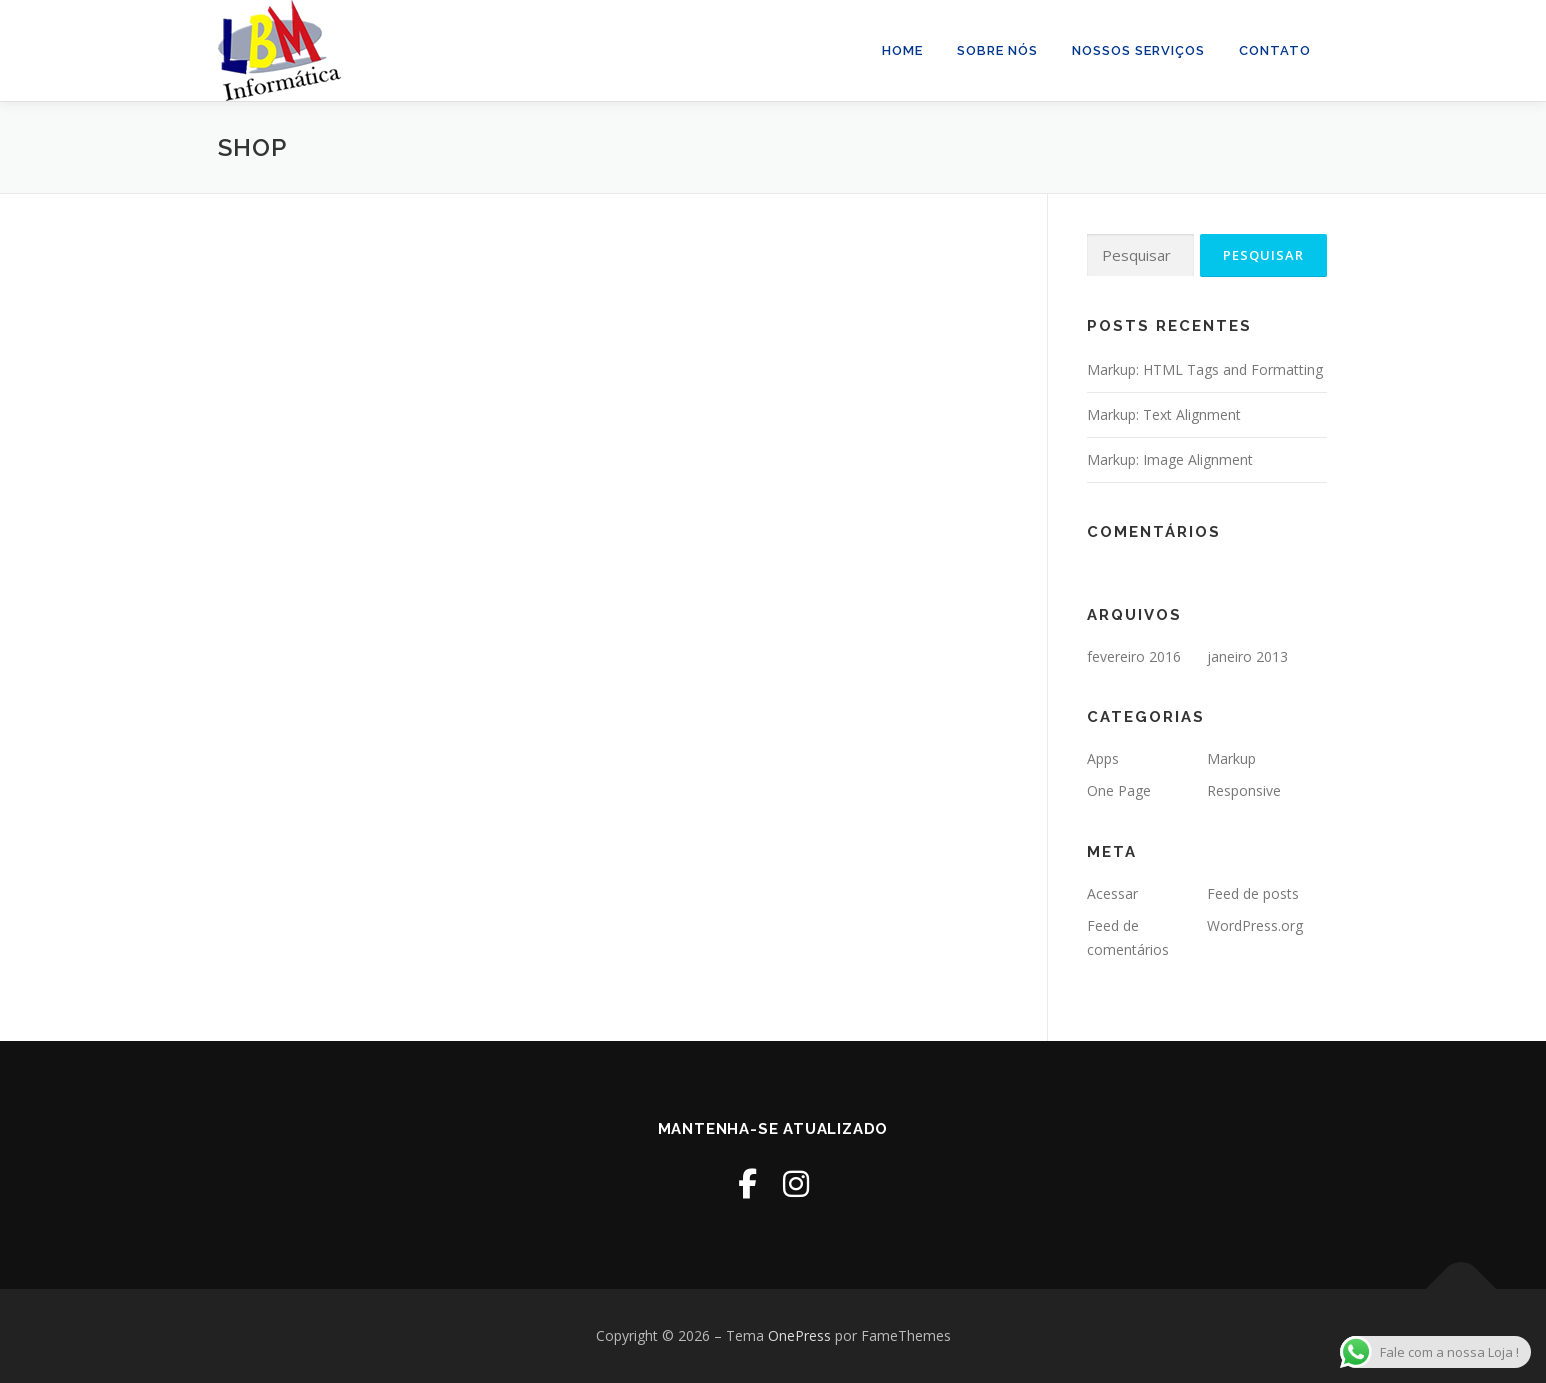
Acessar (1112, 893)
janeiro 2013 (1247, 656)
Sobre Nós (997, 50)
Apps (1103, 758)
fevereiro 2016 (1134, 656)
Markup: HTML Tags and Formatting (1205, 369)
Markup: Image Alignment (1170, 459)
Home (902, 50)
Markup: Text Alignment (1164, 414)
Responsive (1244, 790)
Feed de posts (1253, 893)
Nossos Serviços (1138, 50)
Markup (1231, 758)
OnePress (799, 1335)
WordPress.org (1255, 925)
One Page (1119, 790)
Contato (1275, 50)
